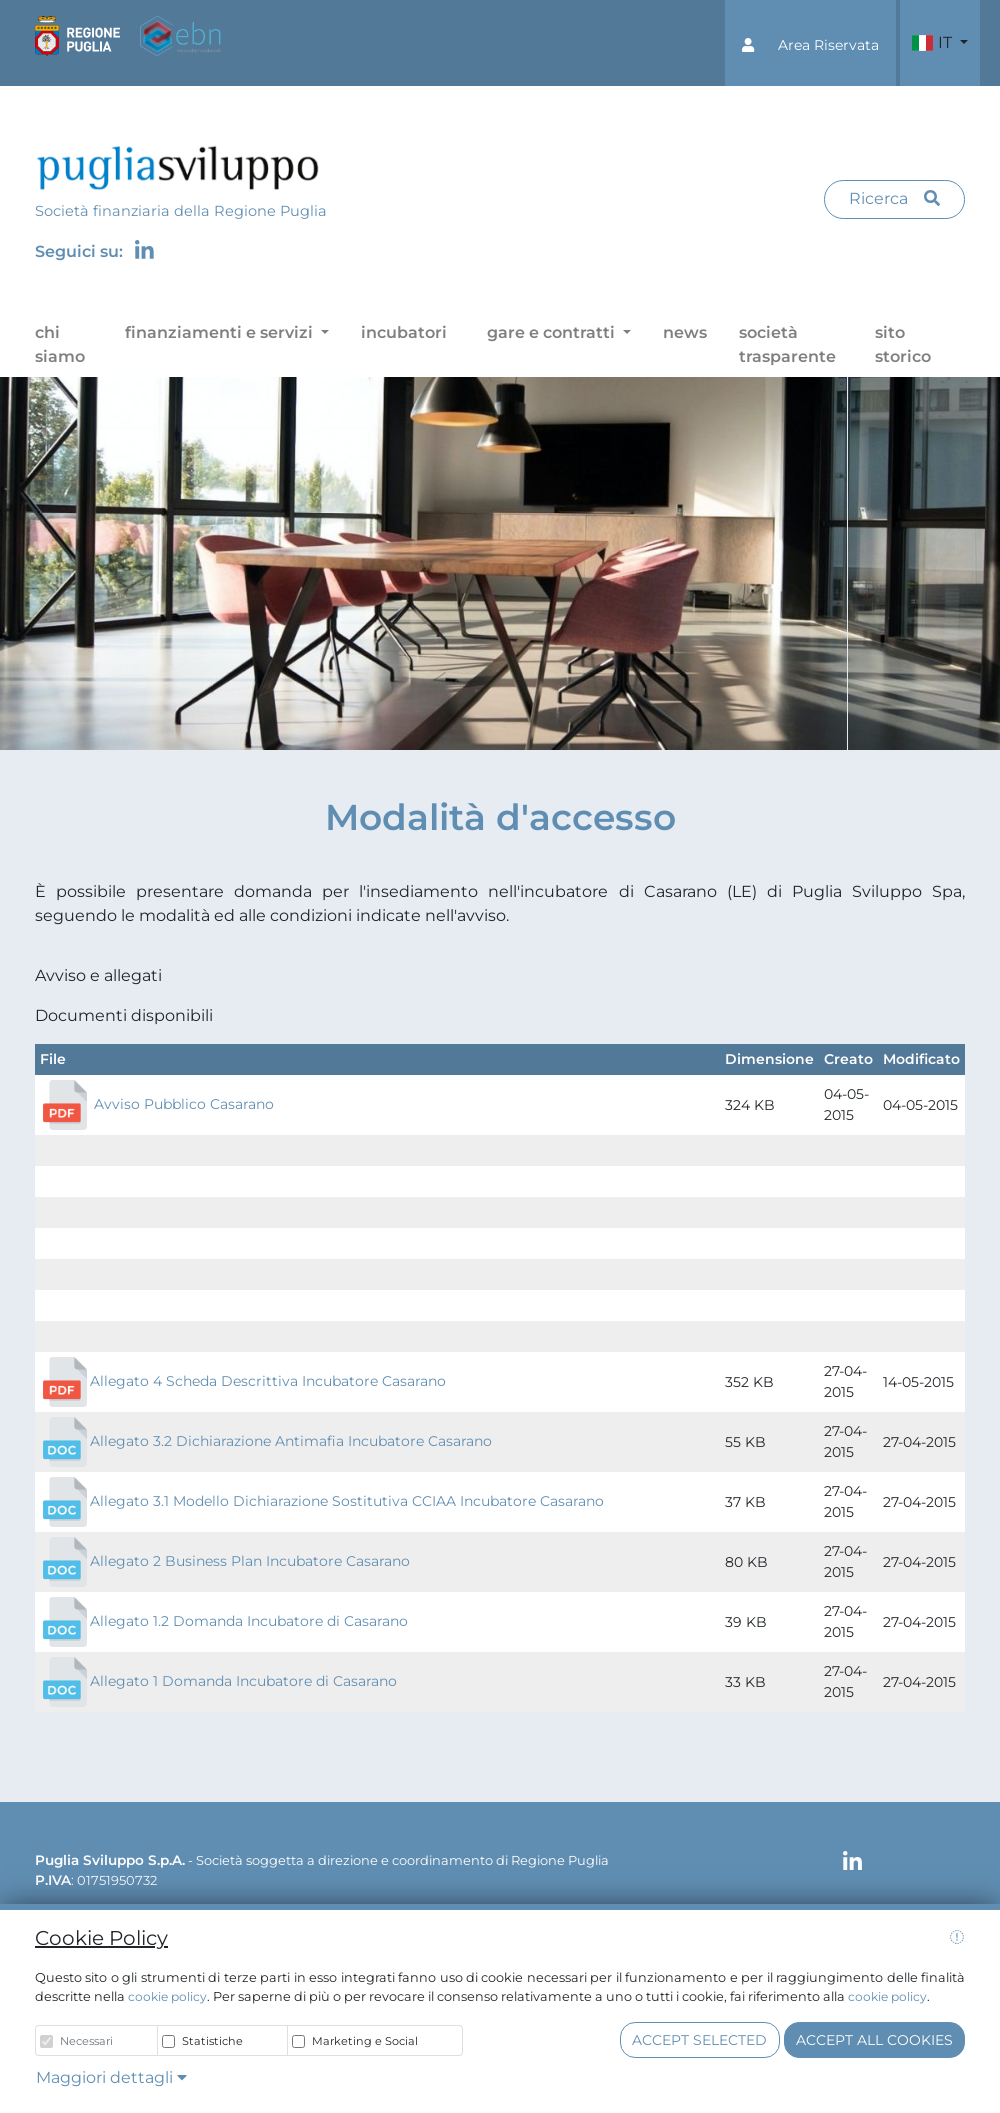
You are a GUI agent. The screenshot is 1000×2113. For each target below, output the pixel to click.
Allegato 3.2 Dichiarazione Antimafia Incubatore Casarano (291, 1441)
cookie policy (167, 1996)
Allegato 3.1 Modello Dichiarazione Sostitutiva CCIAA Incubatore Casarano (322, 1501)
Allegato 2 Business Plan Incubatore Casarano (250, 1561)
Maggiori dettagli (111, 2077)
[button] (810, 43)
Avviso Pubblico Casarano (184, 1104)
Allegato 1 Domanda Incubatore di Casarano (243, 1681)
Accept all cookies (874, 2040)
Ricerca (894, 198)
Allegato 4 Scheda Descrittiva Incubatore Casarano (268, 1381)
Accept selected (699, 2040)
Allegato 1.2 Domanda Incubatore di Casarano (249, 1621)
